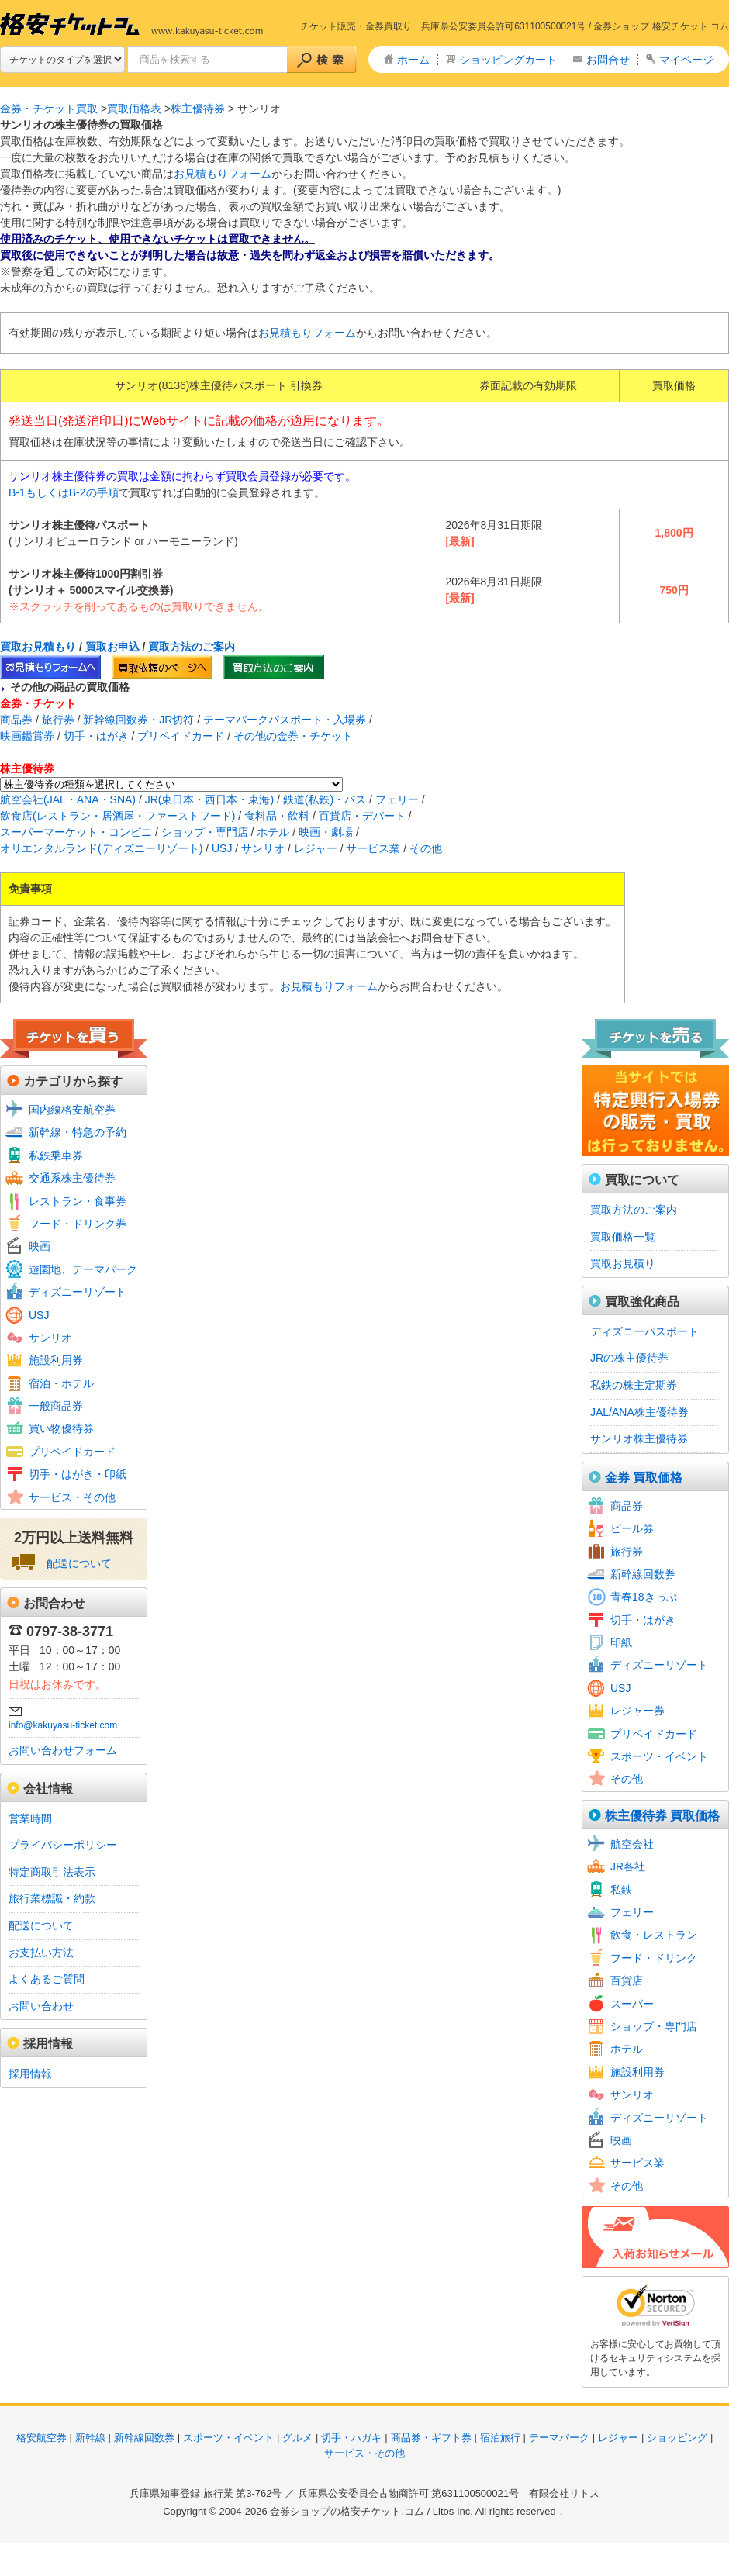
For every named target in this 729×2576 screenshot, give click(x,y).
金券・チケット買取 (49, 108)
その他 (425, 848)
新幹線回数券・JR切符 (138, 719)
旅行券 (58, 719)
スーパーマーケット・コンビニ (76, 832)
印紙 (621, 1642)
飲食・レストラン (653, 1935)
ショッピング (677, 2437)
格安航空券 (41, 2437)
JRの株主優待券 (629, 1358)
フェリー (397, 799)
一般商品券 (56, 1406)
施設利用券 (56, 1360)
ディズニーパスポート (644, 1331)
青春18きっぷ (643, 1596)
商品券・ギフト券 (431, 2437)
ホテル (273, 832)
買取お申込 (112, 647)
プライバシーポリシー (63, 1845)
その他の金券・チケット (293, 736)
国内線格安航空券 (72, 1109)
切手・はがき (96, 736)
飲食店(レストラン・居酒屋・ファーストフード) (117, 816)
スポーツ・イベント (659, 1756)
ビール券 (632, 1528)
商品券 (16, 719)
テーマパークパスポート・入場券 (284, 719)
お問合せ (608, 59)
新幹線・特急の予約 (77, 1132)
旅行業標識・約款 (52, 1898)
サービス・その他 (72, 1497)
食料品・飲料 (276, 816)
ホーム (413, 59)
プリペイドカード (180, 736)
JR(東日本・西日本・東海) (209, 799)
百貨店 (626, 1980)
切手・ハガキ (351, 2437)
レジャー (315, 848)
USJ (222, 848)
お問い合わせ (41, 2006)
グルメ (297, 2437)
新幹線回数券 (642, 1574)
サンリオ (263, 848)
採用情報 (30, 2073)
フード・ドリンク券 (77, 1223)
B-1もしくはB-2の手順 (64, 492)
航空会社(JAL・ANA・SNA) (68, 799)
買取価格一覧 (622, 1237)
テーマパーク (559, 2437)
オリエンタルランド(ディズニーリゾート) (101, 848)
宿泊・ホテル (61, 1383)
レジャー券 (637, 1710)
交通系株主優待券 (72, 1178)
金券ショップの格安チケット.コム (347, 2511)
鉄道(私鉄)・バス (324, 799)
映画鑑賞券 (27, 736)
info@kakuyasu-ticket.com (63, 1725)
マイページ (686, 59)
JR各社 (627, 1866)
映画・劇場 (326, 832)
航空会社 (632, 1844)
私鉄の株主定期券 (633, 1385)
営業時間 (30, 1818)
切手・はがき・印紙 (77, 1474)
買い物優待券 (61, 1428)
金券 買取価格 (643, 1477)
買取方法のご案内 (191, 647)
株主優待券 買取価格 (662, 1815)
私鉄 (621, 1890)
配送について (79, 1563)
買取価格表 (134, 108)
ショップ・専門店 (204, 832)
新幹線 (90, 2437)
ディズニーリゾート (77, 1292)
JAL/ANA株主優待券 (639, 1412)
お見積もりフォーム (222, 173)
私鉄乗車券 (56, 1155)
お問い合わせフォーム (63, 1750)
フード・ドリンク (653, 1958)
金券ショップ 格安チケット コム (661, 26)
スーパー (632, 2004)
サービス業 (373, 848)
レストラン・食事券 (77, 1201)
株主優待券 (198, 108)
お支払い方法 (41, 1952)
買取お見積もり (38, 647)
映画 (39, 1246)
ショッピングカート (508, 59)
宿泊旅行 (500, 2437)
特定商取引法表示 (52, 1872)
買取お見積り (622, 1263)
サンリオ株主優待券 (639, 1438)
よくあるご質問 (47, 1979)
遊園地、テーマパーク (83, 1269)
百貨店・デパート (362, 816)
